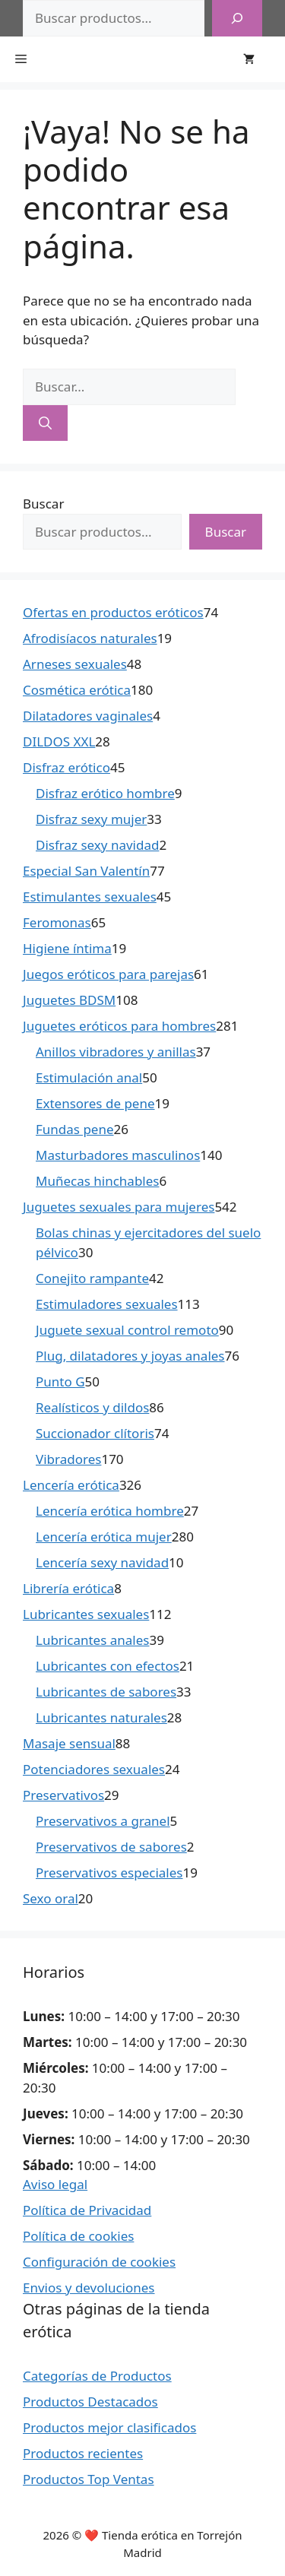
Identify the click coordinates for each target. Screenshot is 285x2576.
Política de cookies (78, 2236)
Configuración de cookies (99, 2261)
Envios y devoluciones (89, 2287)
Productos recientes (83, 2453)
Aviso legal (55, 2184)
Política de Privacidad (87, 2210)
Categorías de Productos (97, 2375)
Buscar (43, 503)
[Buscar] (237, 18)
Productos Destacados (90, 2401)
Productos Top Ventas (88, 2479)
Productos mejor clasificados (109, 2427)
